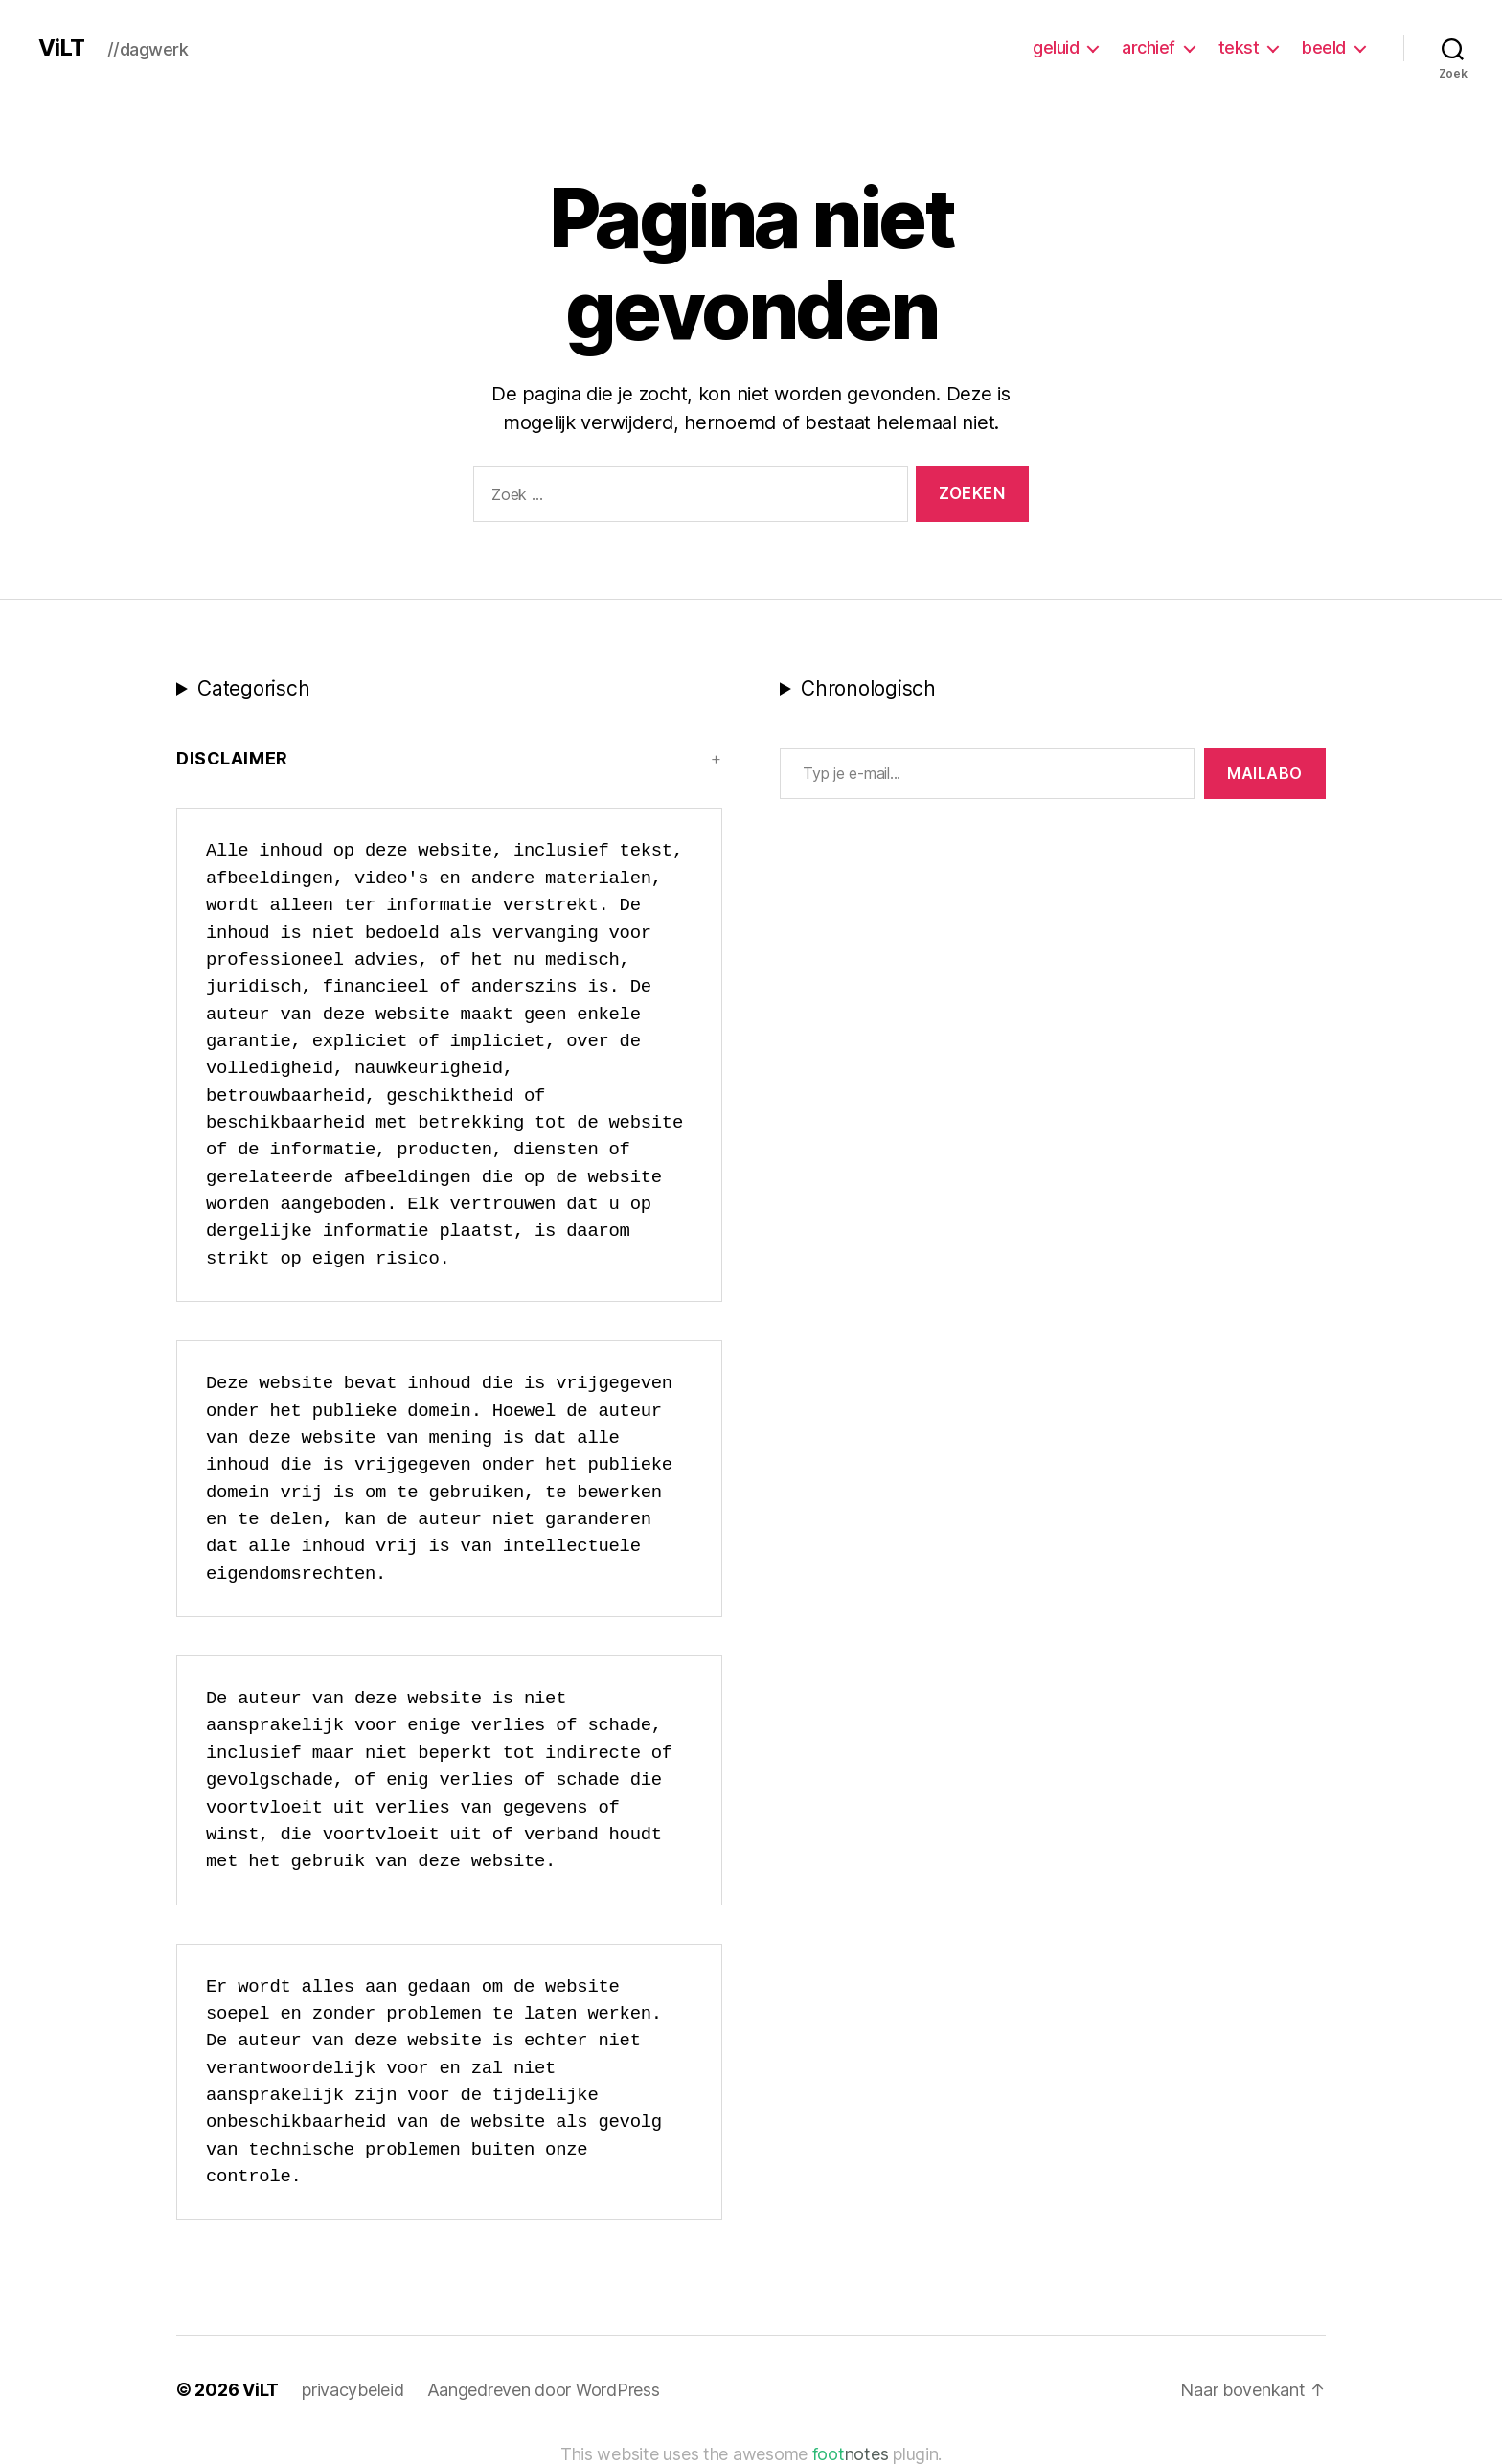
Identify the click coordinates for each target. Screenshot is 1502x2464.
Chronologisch (868, 688)
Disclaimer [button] (232, 758)
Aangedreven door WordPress (543, 2390)
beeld (1324, 47)
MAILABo (1265, 773)
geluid (1056, 47)
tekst (1239, 47)
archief (1148, 47)
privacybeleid (353, 2390)
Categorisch (253, 688)
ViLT (61, 47)
